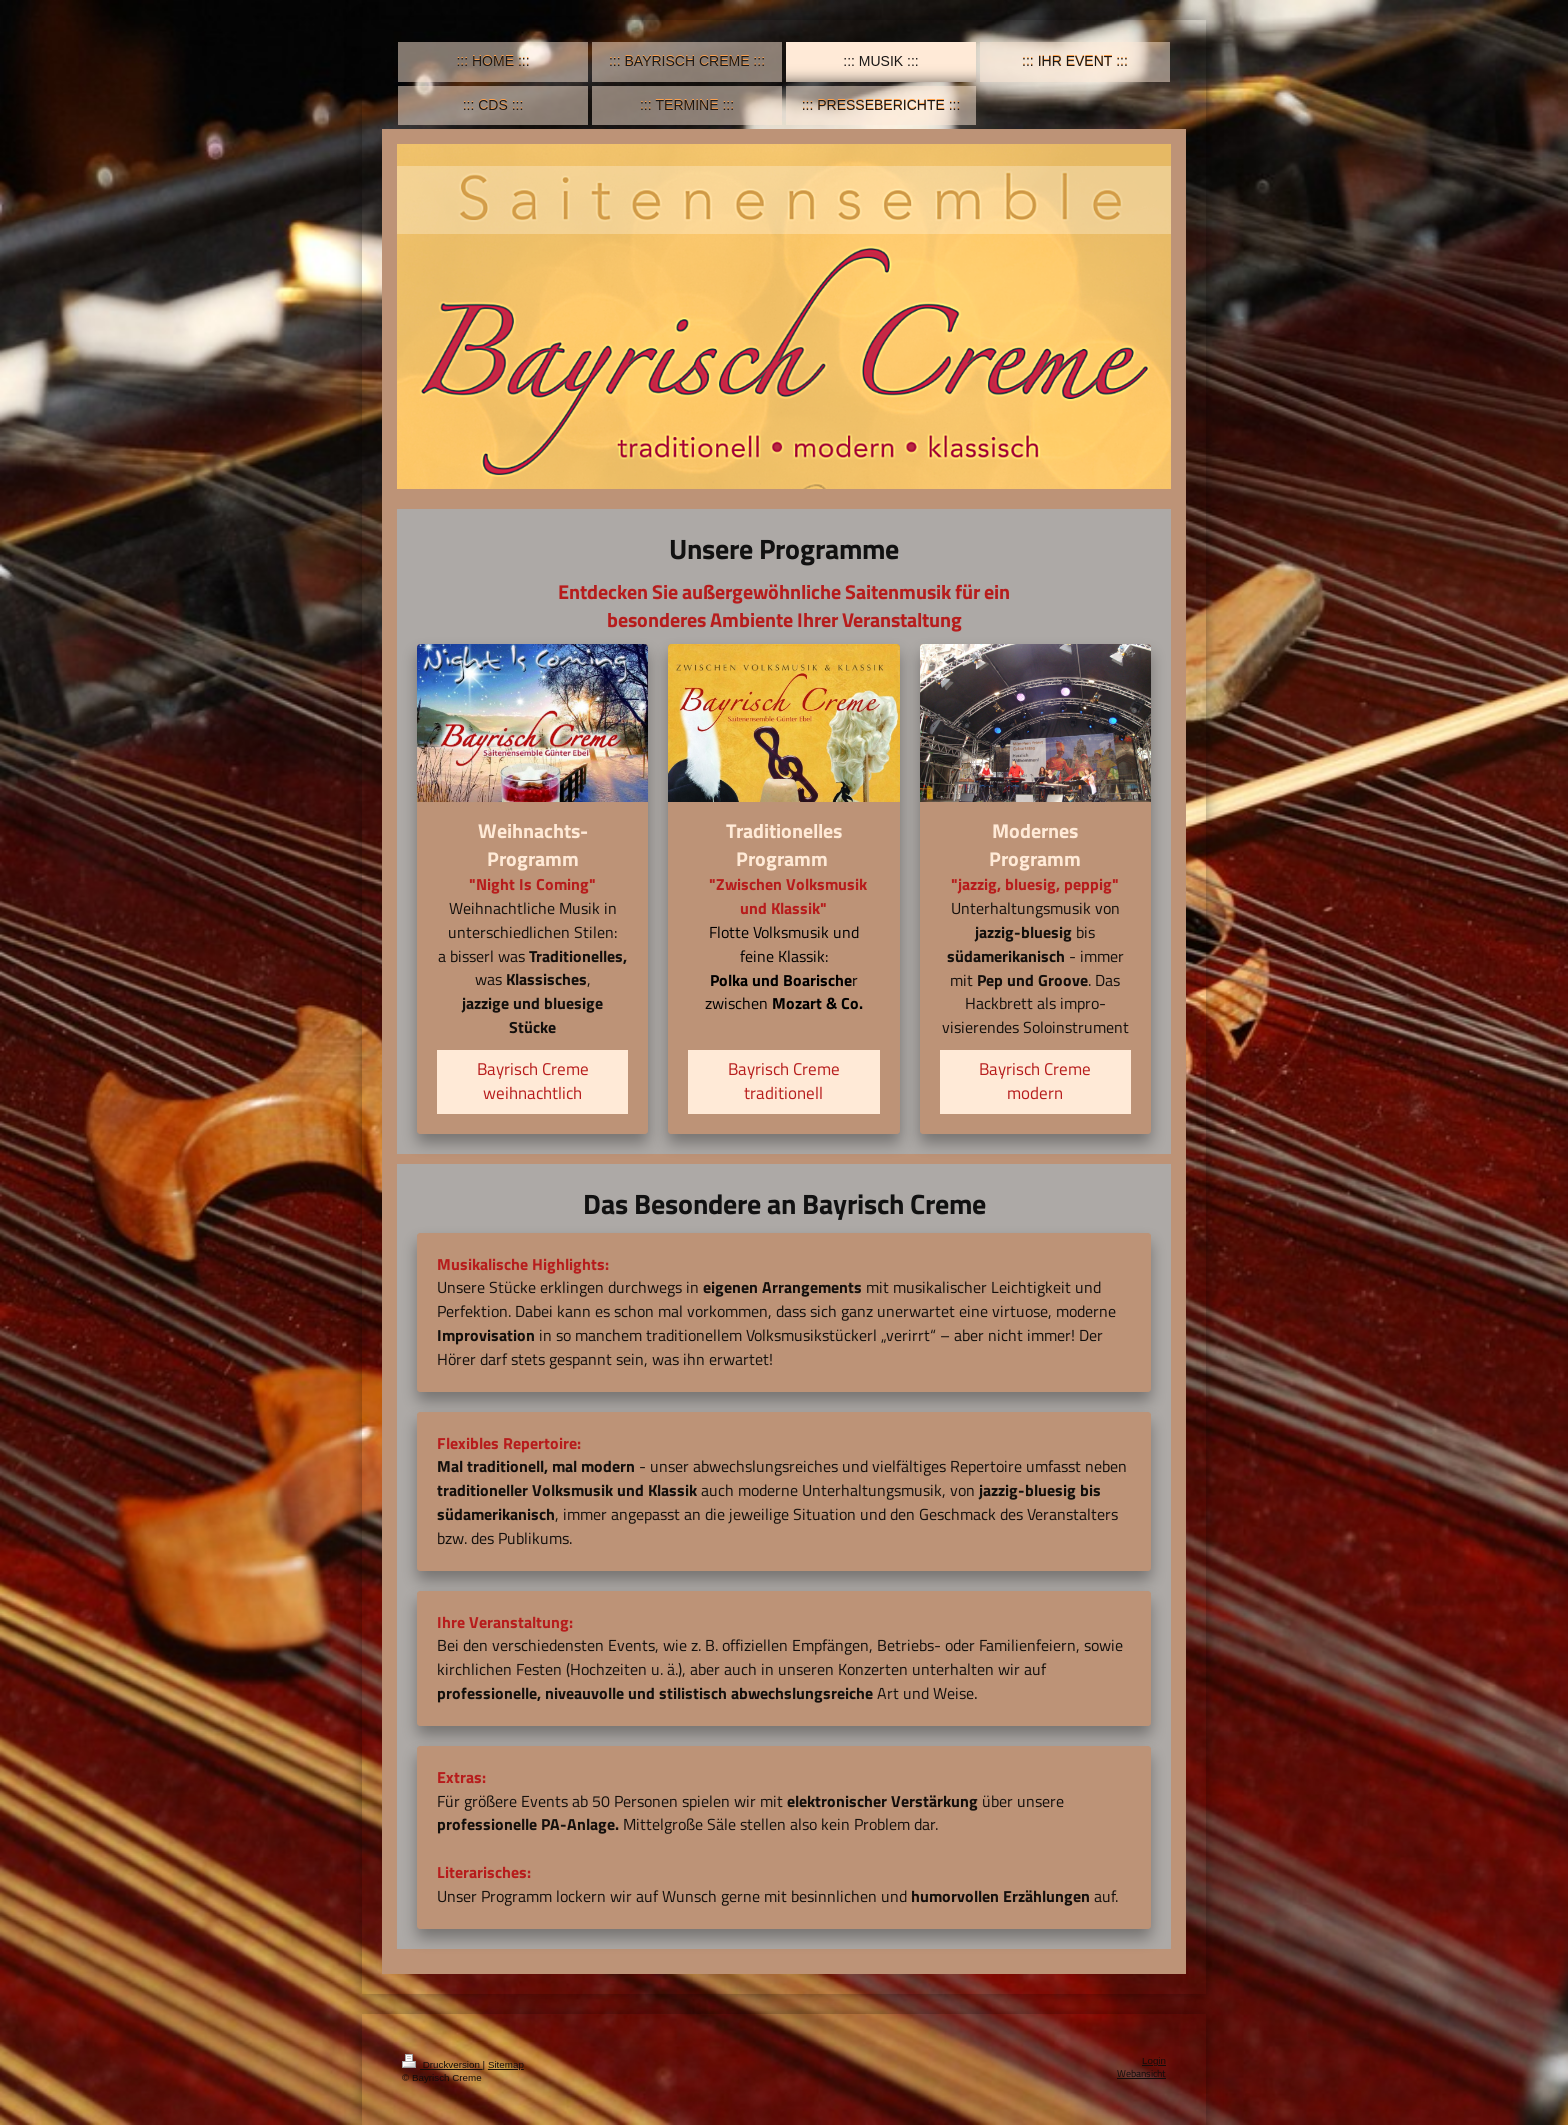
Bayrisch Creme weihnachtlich (533, 1081)
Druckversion (442, 2064)
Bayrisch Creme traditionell (784, 1081)
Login (1154, 2060)
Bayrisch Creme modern (1035, 1081)
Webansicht (1141, 2073)
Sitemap (506, 2064)
